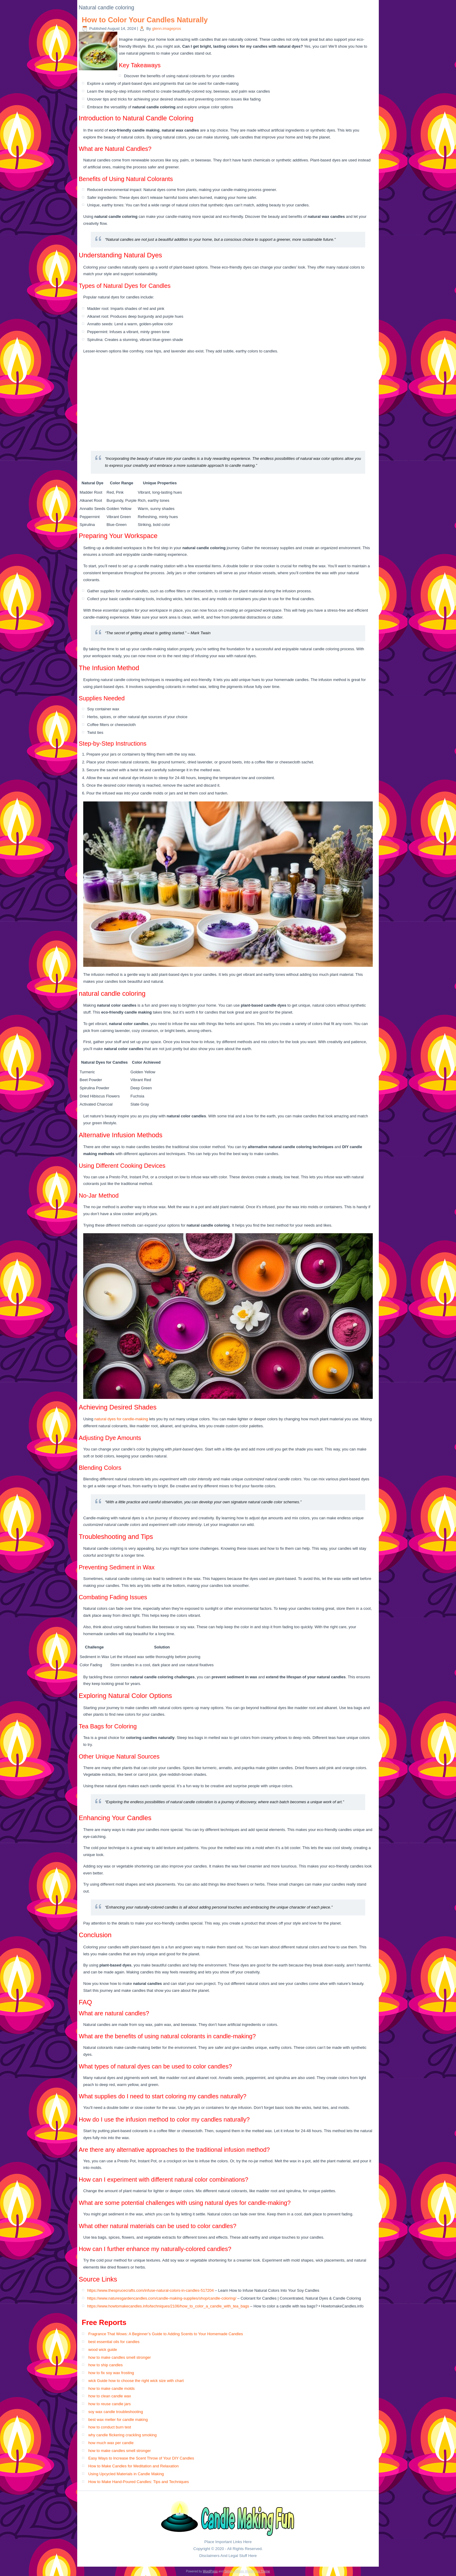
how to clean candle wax (109, 2396)
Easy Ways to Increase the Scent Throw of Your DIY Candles (141, 2458)
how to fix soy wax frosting (111, 2373)
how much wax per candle (111, 2443)
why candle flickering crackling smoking (122, 2435)
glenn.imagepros (166, 28)
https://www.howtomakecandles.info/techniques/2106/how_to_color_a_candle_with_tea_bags (168, 2306)
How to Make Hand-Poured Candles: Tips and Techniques (138, 2481)
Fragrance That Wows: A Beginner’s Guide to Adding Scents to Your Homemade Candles (165, 2334)
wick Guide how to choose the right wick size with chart (136, 2380)
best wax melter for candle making (118, 2419)
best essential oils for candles (114, 2341)
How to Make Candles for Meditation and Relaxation (133, 2466)
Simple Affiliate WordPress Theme (247, 2571)
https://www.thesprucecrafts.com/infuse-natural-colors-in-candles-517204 (150, 2290)
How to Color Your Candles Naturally (145, 20)
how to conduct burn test (109, 2427)
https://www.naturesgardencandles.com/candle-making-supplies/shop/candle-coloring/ (161, 2298)
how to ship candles (105, 2365)
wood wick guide (102, 2349)
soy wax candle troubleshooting (115, 2411)
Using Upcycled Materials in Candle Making (126, 2474)
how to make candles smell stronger (119, 2357)
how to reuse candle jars (109, 2404)
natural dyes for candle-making (121, 1419)
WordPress (210, 2571)
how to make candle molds (111, 2388)
